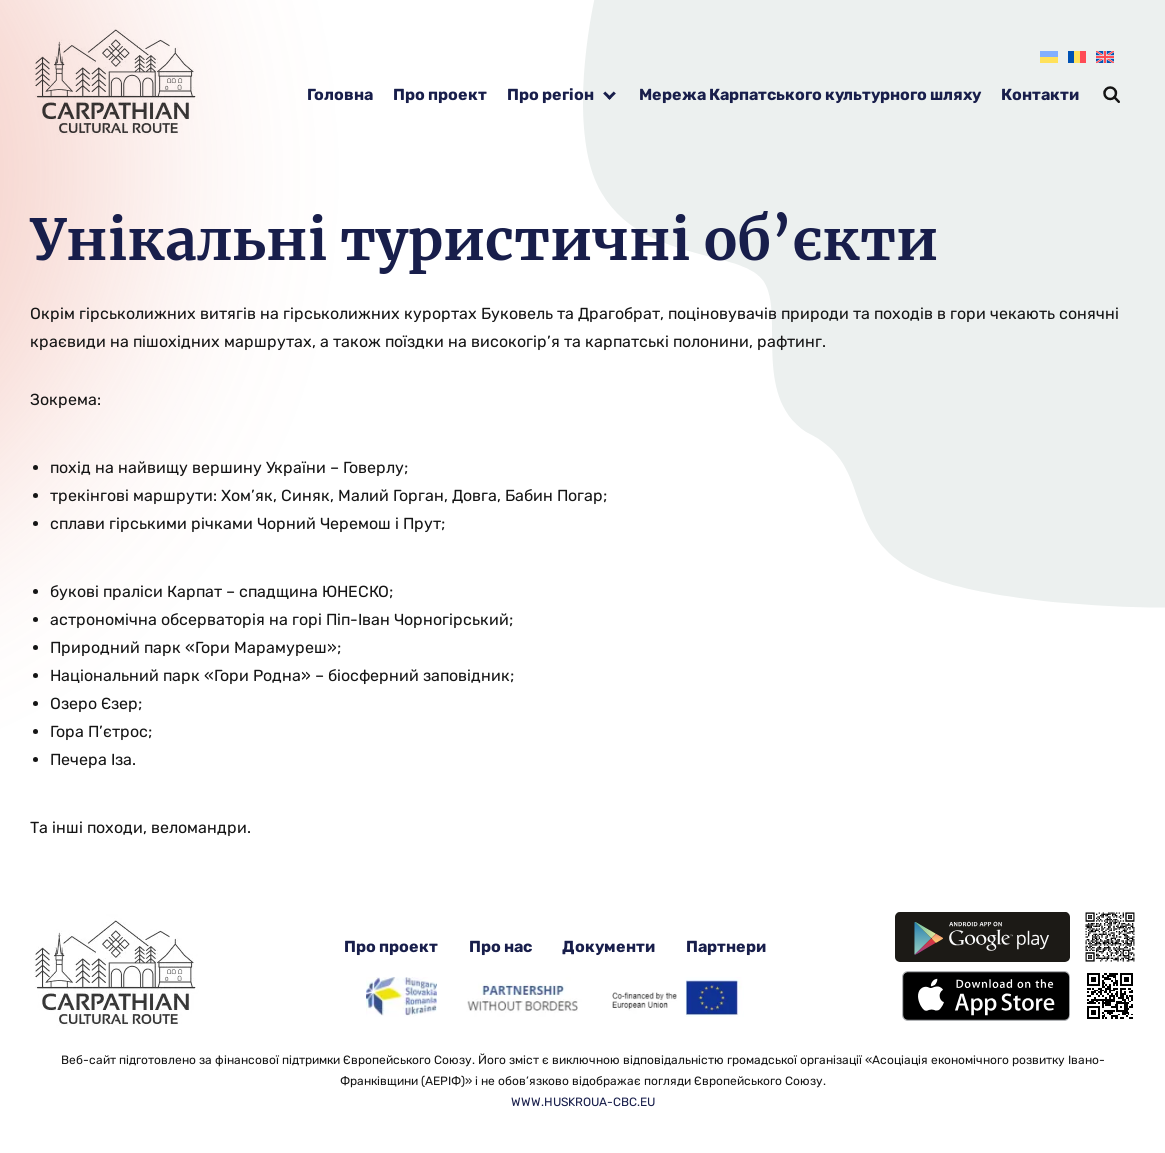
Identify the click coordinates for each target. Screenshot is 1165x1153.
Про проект (440, 94)
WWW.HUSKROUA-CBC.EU (583, 1102)
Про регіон (550, 94)
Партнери (726, 946)
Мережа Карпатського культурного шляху (810, 94)
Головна (340, 94)
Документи (608, 946)
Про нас (500, 946)
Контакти (1040, 94)
